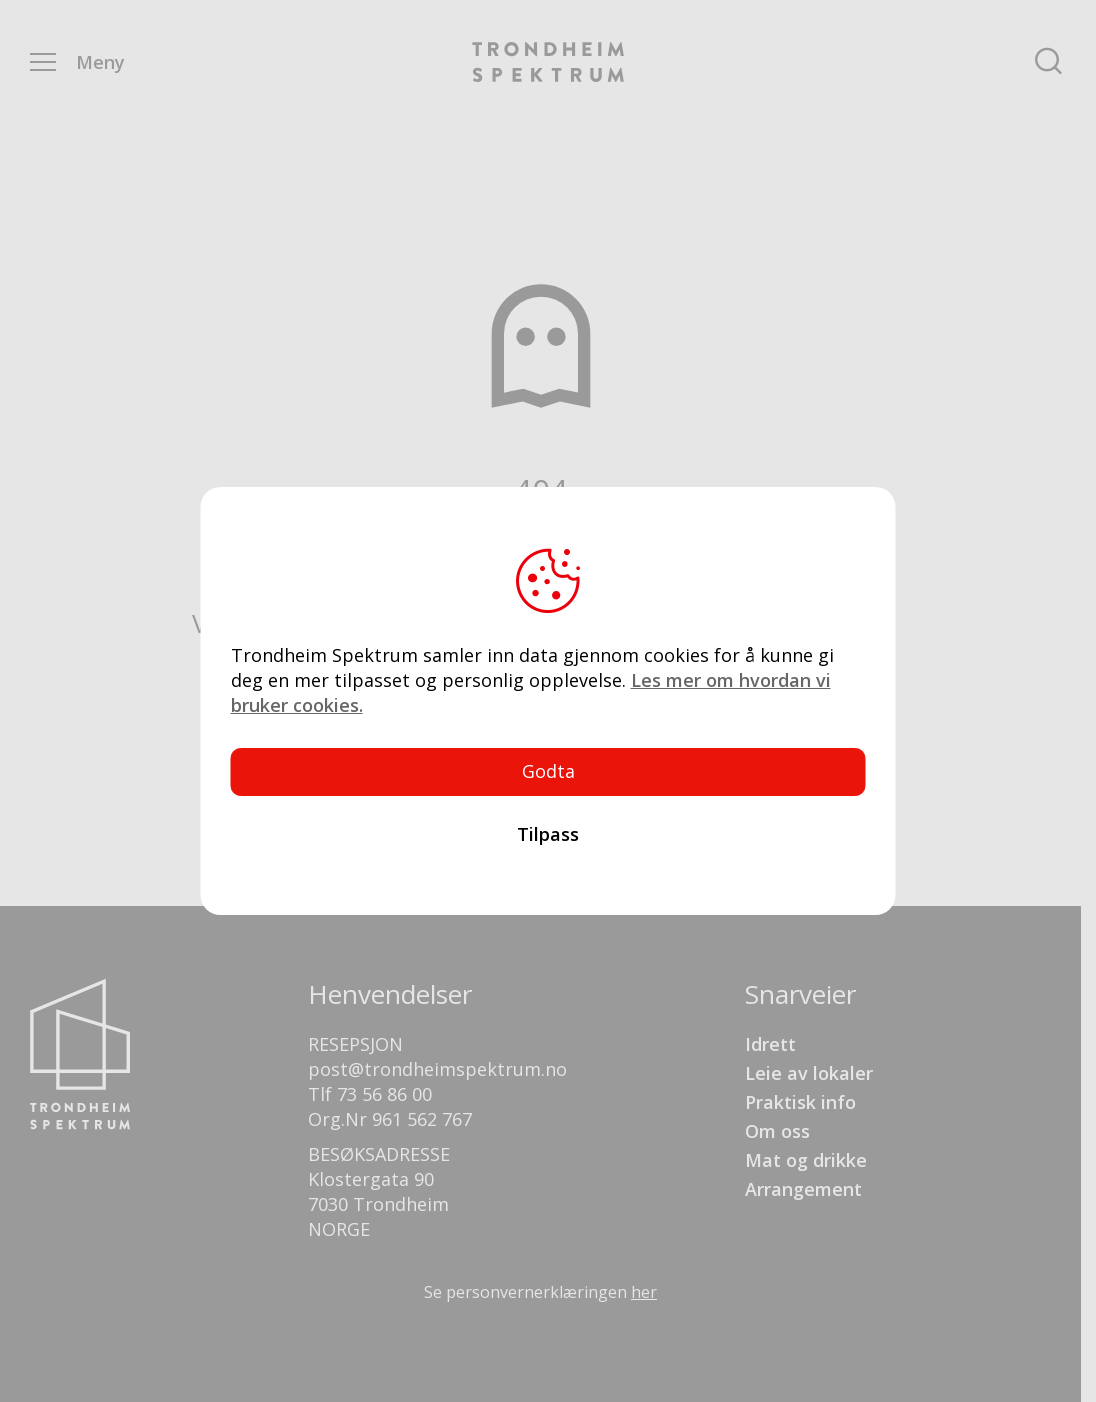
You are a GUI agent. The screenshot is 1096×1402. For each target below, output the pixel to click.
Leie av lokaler (809, 1073)
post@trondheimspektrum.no (437, 1069)
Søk (1049, 62)
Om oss (777, 1131)
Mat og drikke (806, 1160)
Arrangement (803, 1189)
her (644, 1292)
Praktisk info (800, 1102)
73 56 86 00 (384, 1094)
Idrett (770, 1044)
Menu (43, 62)
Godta (548, 771)
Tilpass (548, 834)
